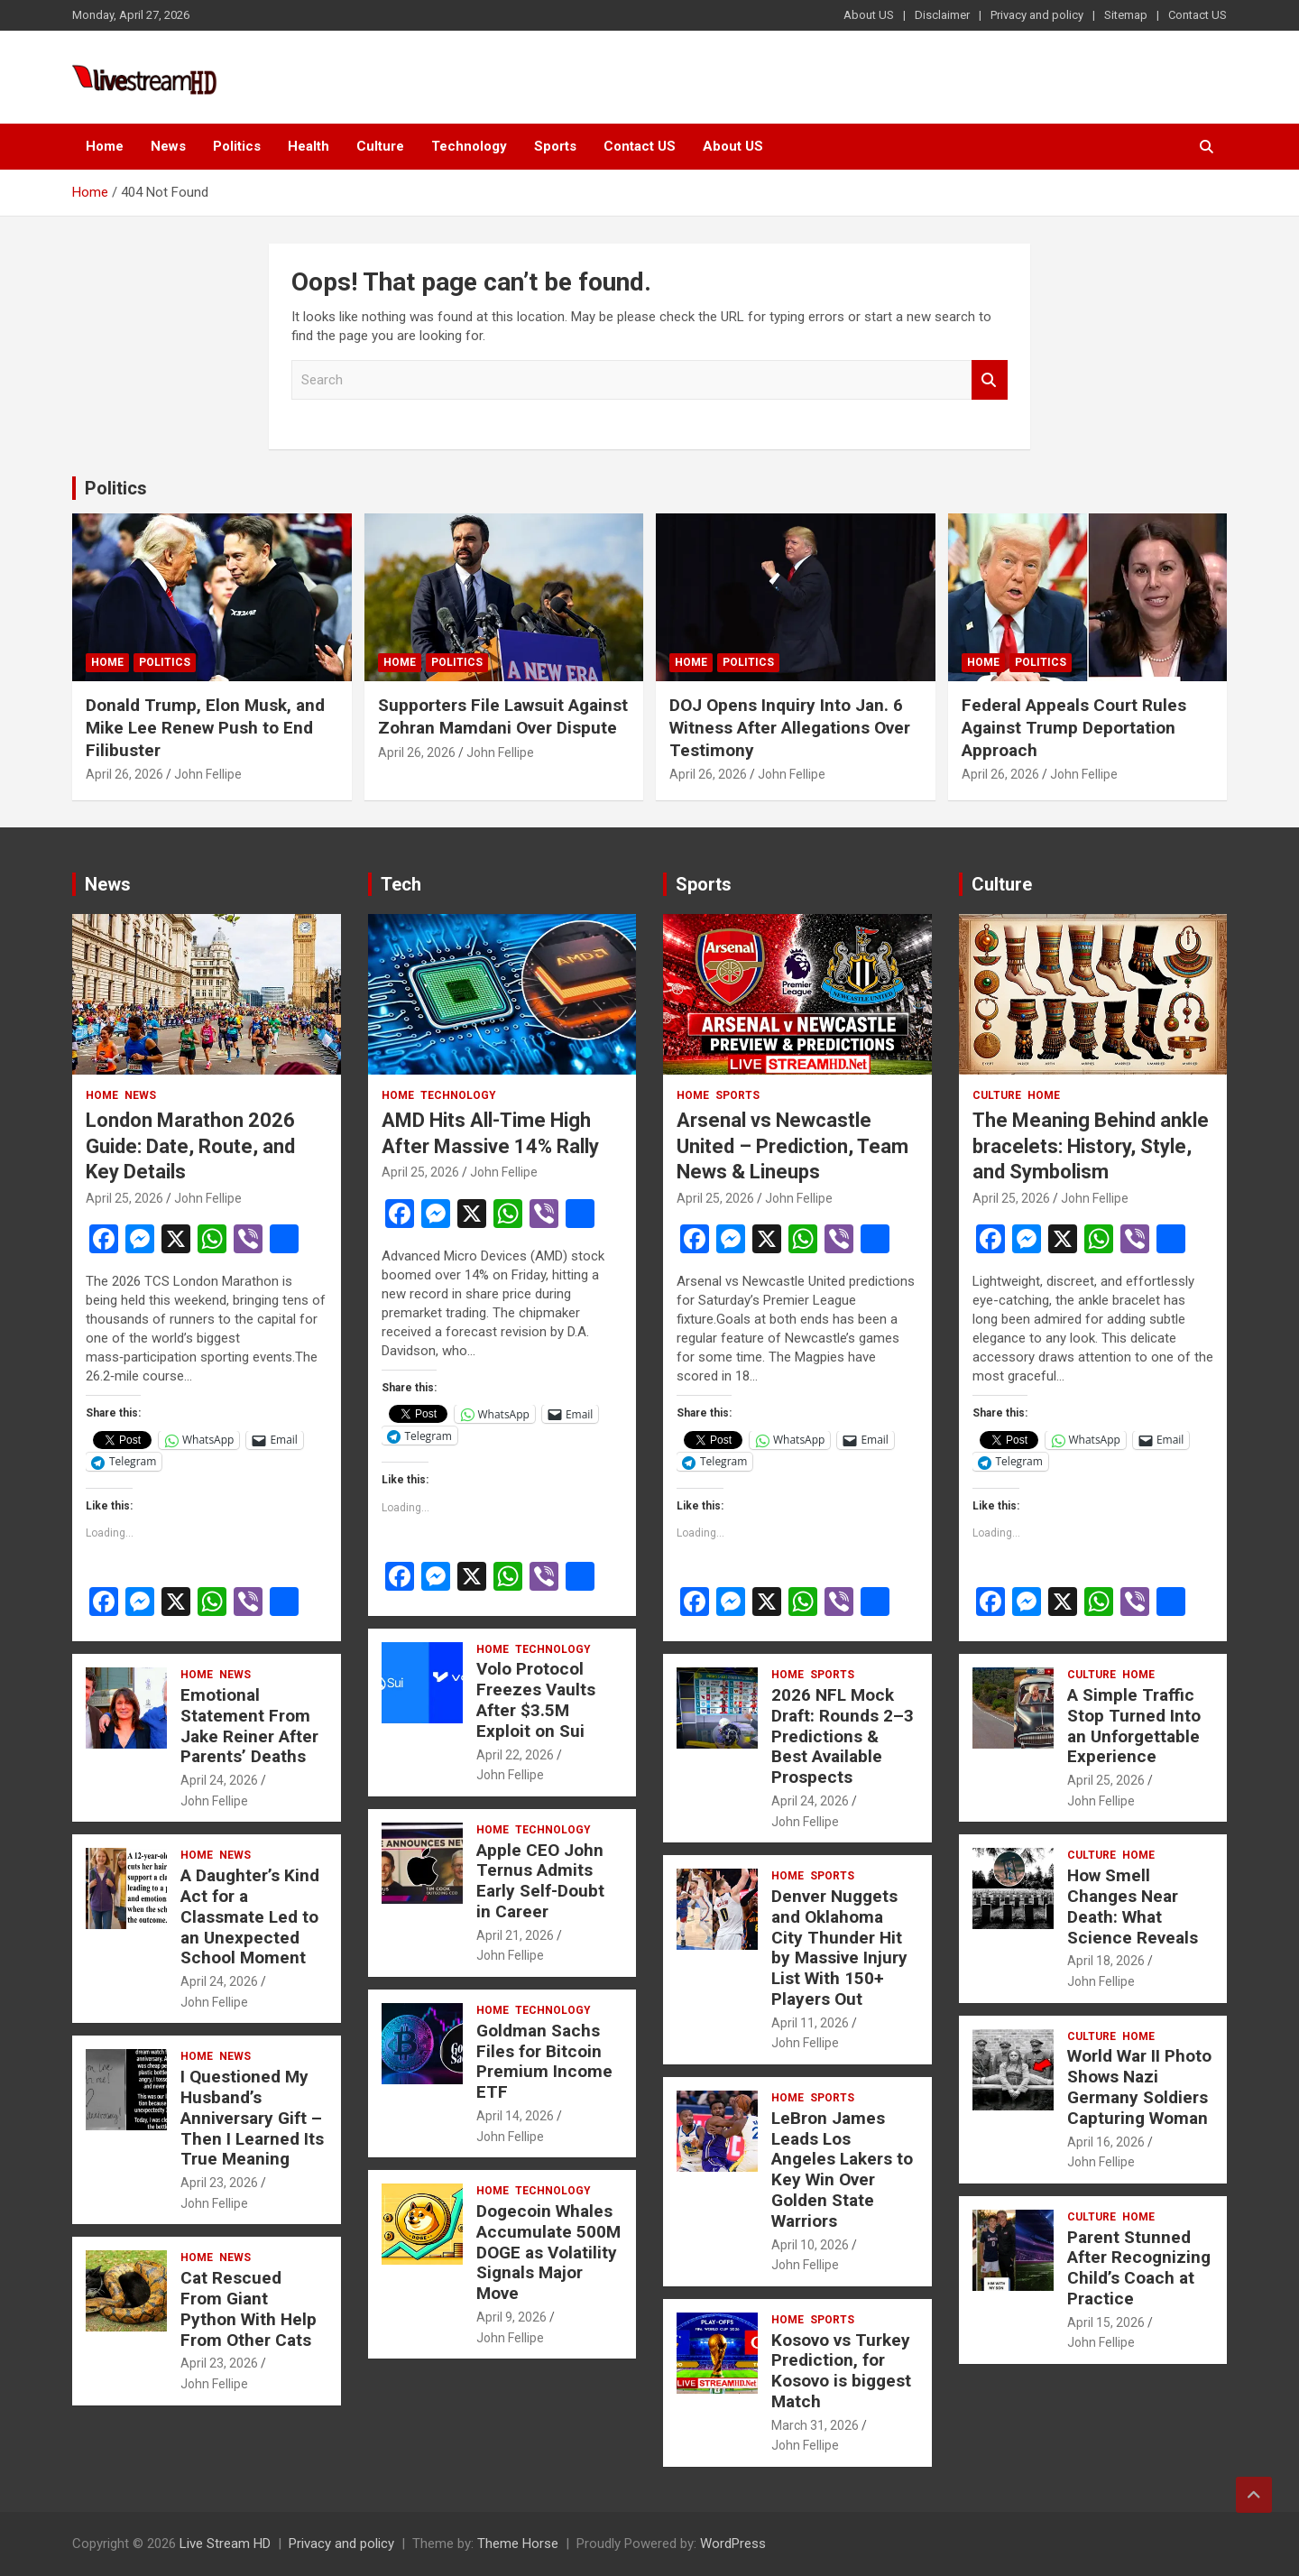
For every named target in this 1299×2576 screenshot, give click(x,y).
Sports (555, 146)
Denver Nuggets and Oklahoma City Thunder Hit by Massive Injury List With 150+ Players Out (839, 1947)
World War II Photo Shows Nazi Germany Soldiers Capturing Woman (1139, 2086)
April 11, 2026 (810, 2023)
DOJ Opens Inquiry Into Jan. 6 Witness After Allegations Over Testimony (789, 727)
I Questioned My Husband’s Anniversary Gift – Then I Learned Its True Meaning (252, 2117)
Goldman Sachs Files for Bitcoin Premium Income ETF (544, 2061)
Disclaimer (942, 15)
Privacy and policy (1036, 15)
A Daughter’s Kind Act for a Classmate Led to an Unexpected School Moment (249, 1916)
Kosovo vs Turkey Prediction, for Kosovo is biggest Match (841, 2371)
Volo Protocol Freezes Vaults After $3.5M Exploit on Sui (535, 1699)
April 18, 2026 (1106, 1960)
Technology (469, 146)
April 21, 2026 (515, 1935)
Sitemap (1125, 15)
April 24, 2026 (219, 1780)
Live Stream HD (225, 2543)
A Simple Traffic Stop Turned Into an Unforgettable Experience (1134, 1726)
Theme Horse (517, 2543)
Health (308, 146)
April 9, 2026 (511, 2317)
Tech (401, 884)
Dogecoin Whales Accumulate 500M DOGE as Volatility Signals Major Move (548, 2252)
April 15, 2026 (1106, 2322)
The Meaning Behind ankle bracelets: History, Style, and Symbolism (1090, 1146)
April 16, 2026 (1106, 2142)
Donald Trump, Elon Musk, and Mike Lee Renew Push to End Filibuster (205, 727)
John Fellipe (208, 774)
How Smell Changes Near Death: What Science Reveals (1132, 1906)
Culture (380, 146)
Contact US (1197, 15)
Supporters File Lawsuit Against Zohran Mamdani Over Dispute (503, 716)
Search (990, 380)
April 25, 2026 (124, 1198)
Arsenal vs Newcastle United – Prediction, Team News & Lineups (792, 1146)
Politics (237, 146)
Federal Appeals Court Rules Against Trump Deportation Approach (1074, 727)
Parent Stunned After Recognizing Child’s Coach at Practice (1139, 2268)
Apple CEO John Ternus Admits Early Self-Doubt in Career (540, 1881)
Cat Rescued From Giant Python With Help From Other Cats (248, 2308)
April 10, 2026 (810, 2245)
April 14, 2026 (515, 2116)
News (168, 146)
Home (105, 146)
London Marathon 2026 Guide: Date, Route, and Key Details (190, 1146)
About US (868, 15)
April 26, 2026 (124, 774)
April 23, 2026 (219, 2182)
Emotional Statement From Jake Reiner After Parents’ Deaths (249, 1726)
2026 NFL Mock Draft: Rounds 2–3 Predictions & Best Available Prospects (842, 1736)
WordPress (733, 2543)
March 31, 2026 (815, 2425)
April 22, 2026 (515, 1755)
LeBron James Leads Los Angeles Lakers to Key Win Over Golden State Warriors (842, 2169)
